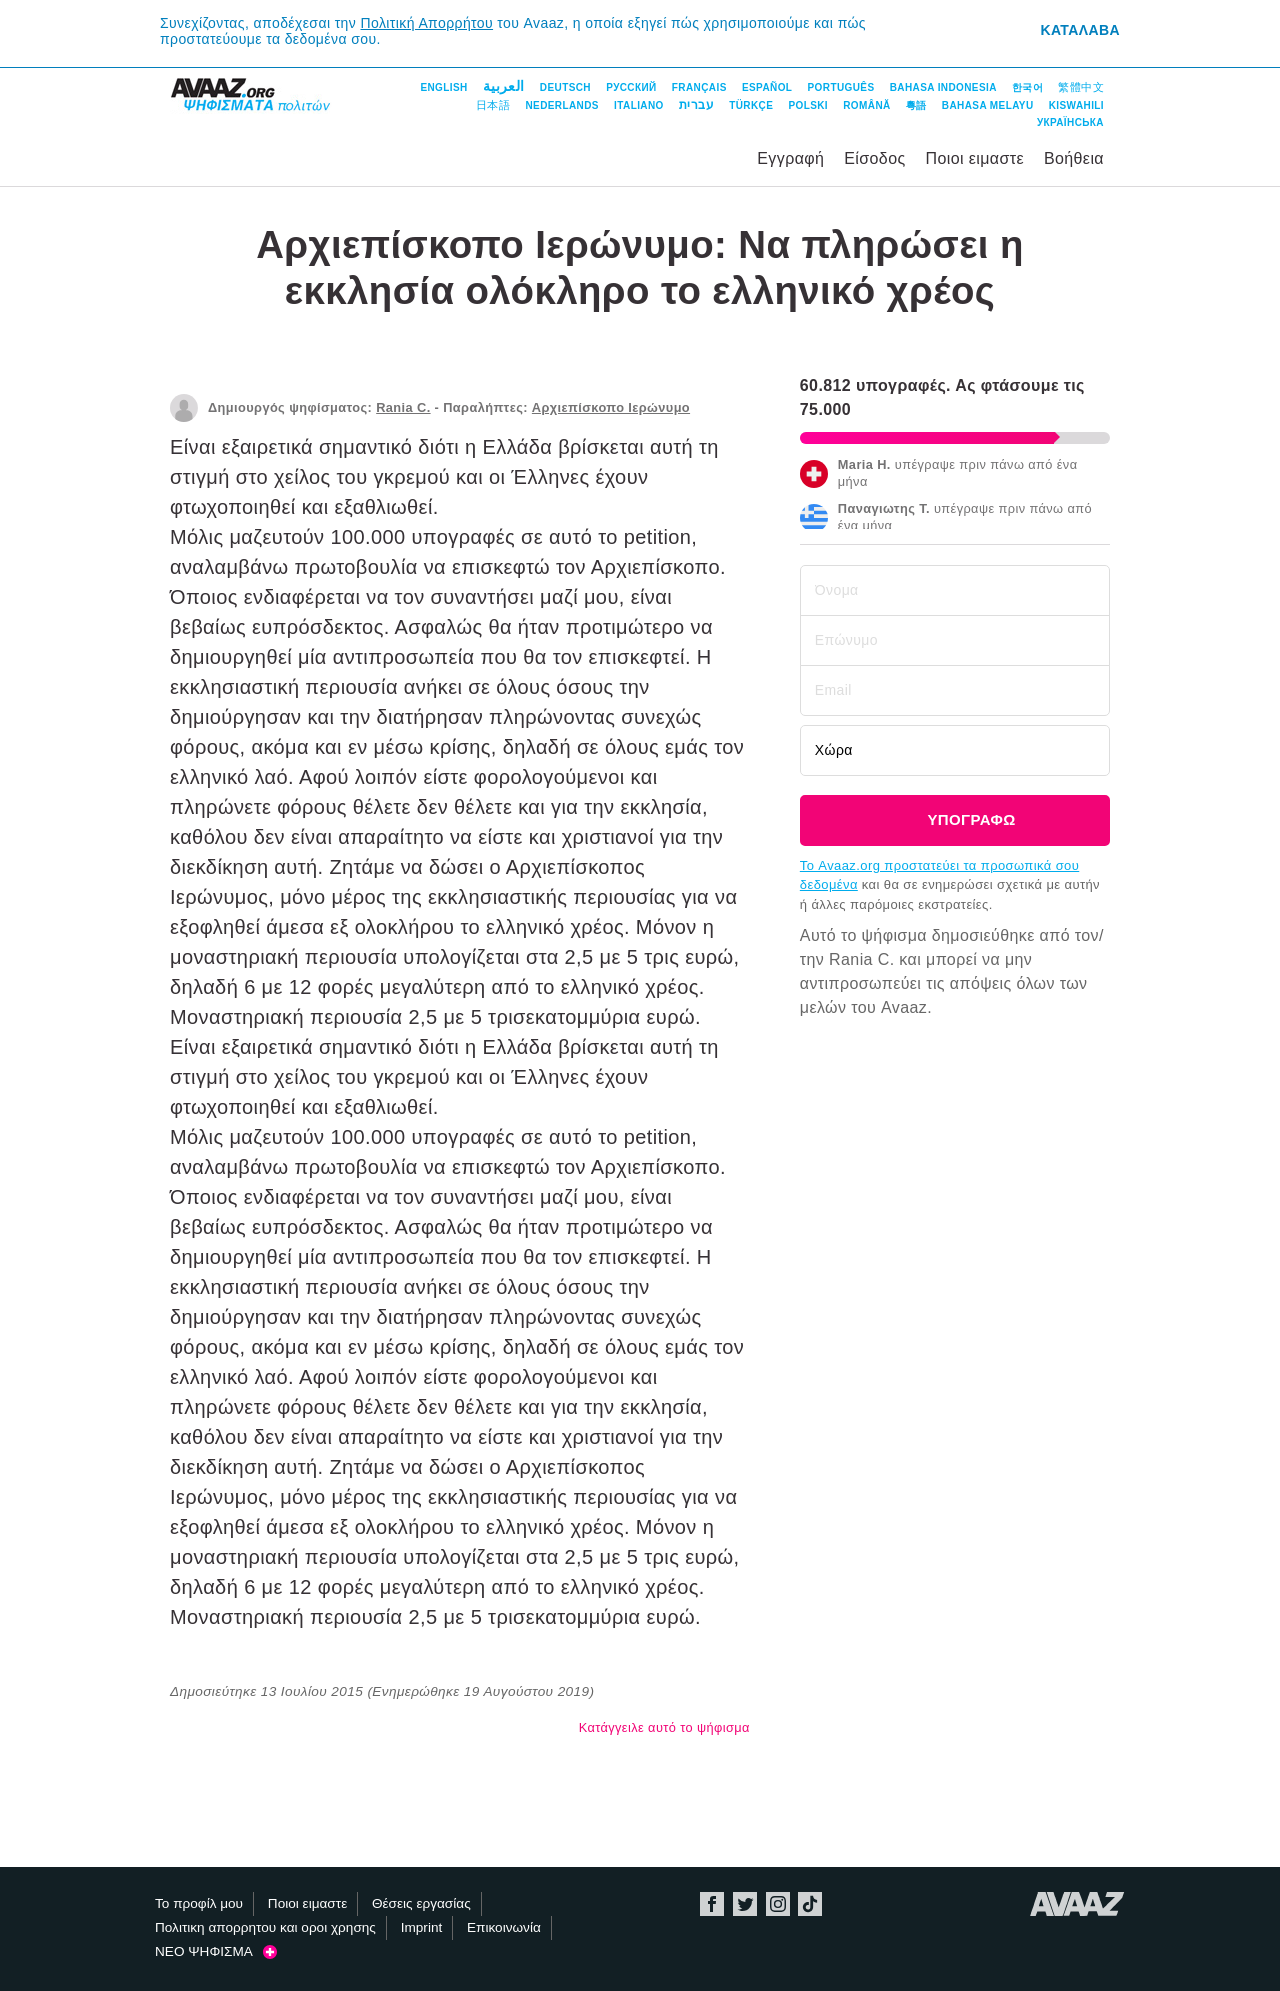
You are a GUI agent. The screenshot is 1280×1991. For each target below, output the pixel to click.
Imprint (422, 1927)
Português (841, 87)
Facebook (712, 1904)
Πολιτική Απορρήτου (427, 23)
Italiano (639, 105)
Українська (1070, 122)
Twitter (745, 1904)
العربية (504, 86)
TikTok (810, 1904)
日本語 (493, 105)
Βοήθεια (1074, 158)
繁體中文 (1081, 87)
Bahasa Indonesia (943, 87)
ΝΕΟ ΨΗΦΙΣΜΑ (216, 1951)
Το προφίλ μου (199, 1903)
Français (699, 87)
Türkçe (751, 105)
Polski (808, 105)
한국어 (1027, 87)
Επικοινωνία (504, 1927)
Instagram (778, 1904)
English (443, 87)
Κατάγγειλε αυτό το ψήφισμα (664, 1727)
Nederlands (561, 105)
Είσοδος (874, 158)
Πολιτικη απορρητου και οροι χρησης (265, 1927)
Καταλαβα (1080, 30)
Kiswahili (1076, 105)
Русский (631, 87)
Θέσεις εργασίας (421, 1903)
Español (767, 87)
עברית (696, 105)
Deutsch (565, 87)
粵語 (916, 105)
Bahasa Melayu (988, 105)
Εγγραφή (790, 158)
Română (866, 105)
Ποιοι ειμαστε (974, 158)
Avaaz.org (1077, 1904)
